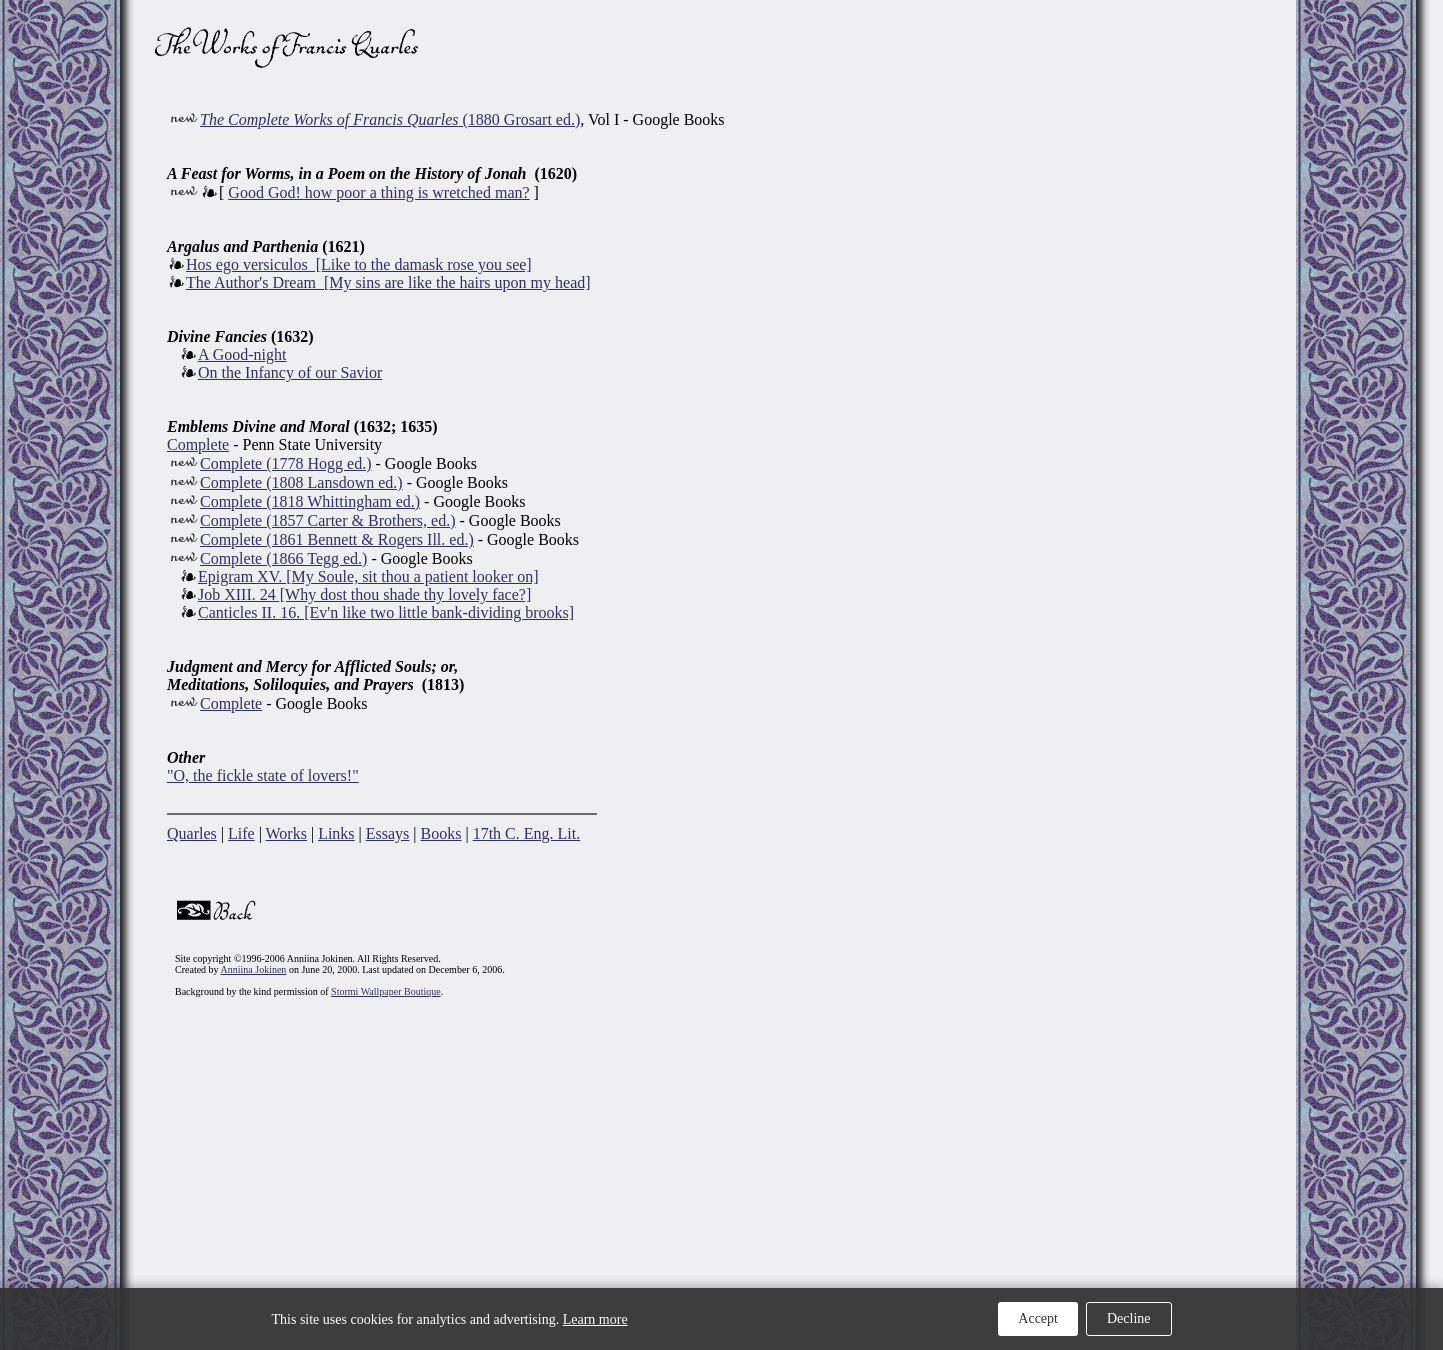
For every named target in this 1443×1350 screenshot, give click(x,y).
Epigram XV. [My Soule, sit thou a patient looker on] (368, 576)
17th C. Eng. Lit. (527, 833)
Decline (1129, 1318)
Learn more (595, 1319)
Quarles (192, 833)
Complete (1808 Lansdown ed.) (301, 482)
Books (441, 833)
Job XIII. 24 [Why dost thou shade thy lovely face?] (364, 594)
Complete (198, 444)
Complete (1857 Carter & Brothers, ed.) (328, 520)
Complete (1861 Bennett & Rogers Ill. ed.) (337, 539)
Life (241, 833)
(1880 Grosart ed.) (390, 119)
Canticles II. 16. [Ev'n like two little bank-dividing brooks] (386, 612)
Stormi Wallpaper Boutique (386, 991)
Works (286, 833)
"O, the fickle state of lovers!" (263, 775)
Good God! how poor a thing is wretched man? (378, 192)
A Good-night (242, 354)
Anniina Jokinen (254, 969)
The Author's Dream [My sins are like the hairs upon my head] (388, 282)
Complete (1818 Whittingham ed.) (310, 501)
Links (336, 833)
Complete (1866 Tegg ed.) (283, 558)
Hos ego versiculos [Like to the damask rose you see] (359, 264)
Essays (388, 833)
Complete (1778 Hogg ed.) (286, 463)
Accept (1038, 1318)
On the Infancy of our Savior (290, 372)
